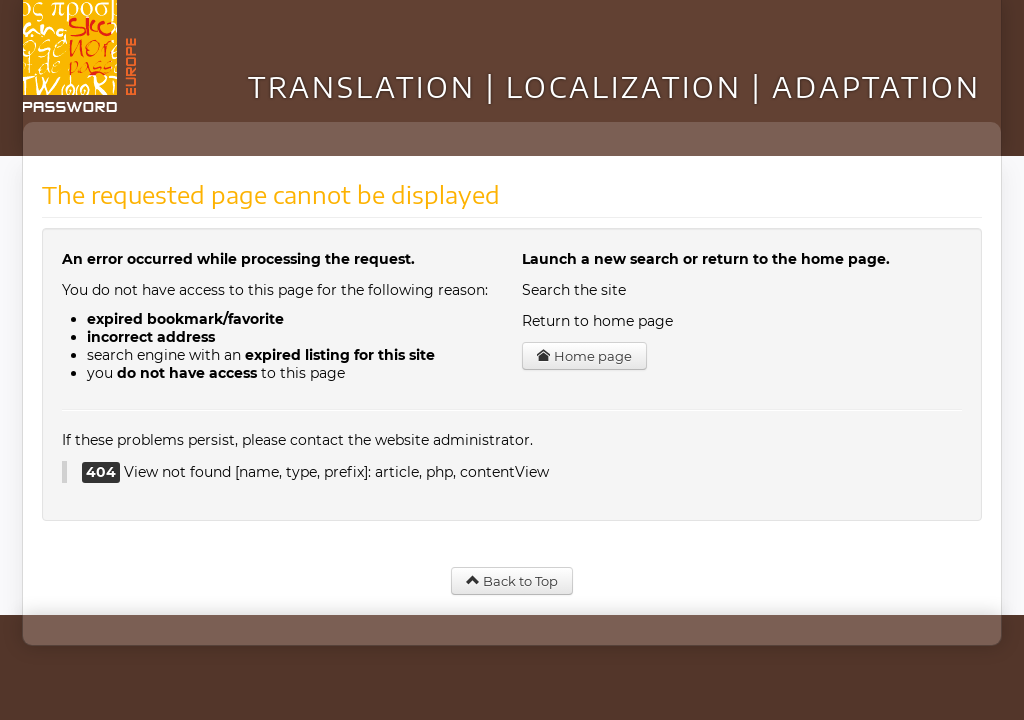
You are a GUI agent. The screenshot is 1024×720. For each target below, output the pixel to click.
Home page (584, 356)
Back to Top (512, 581)
